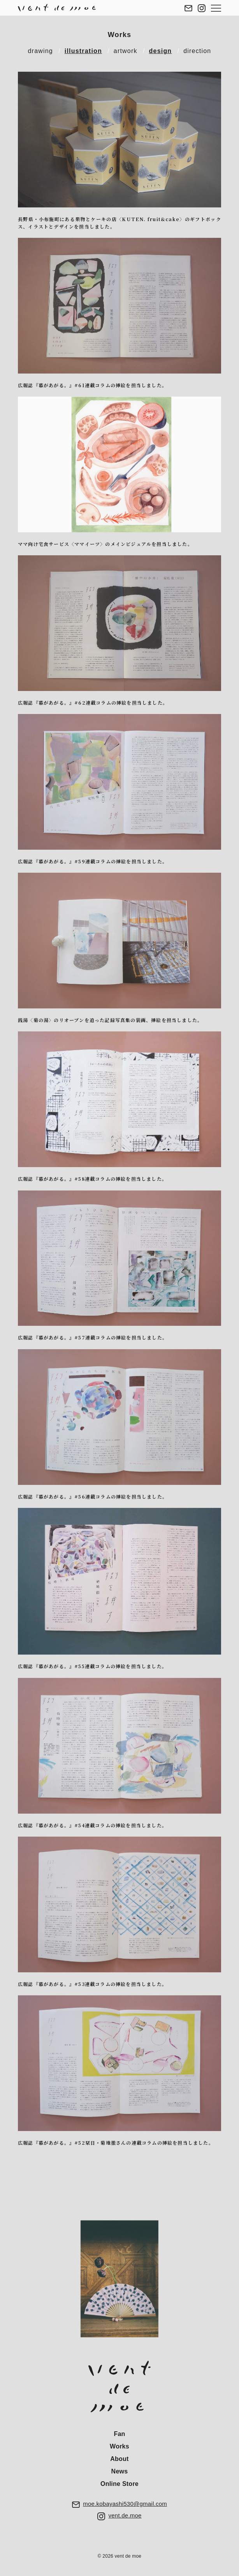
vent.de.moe (125, 2515)
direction (197, 51)
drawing (40, 51)
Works (120, 35)
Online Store (119, 2483)
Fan (119, 2434)
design (160, 51)
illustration (83, 51)
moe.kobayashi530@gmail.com (125, 2503)
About (119, 2459)
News (119, 2471)
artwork (125, 51)
